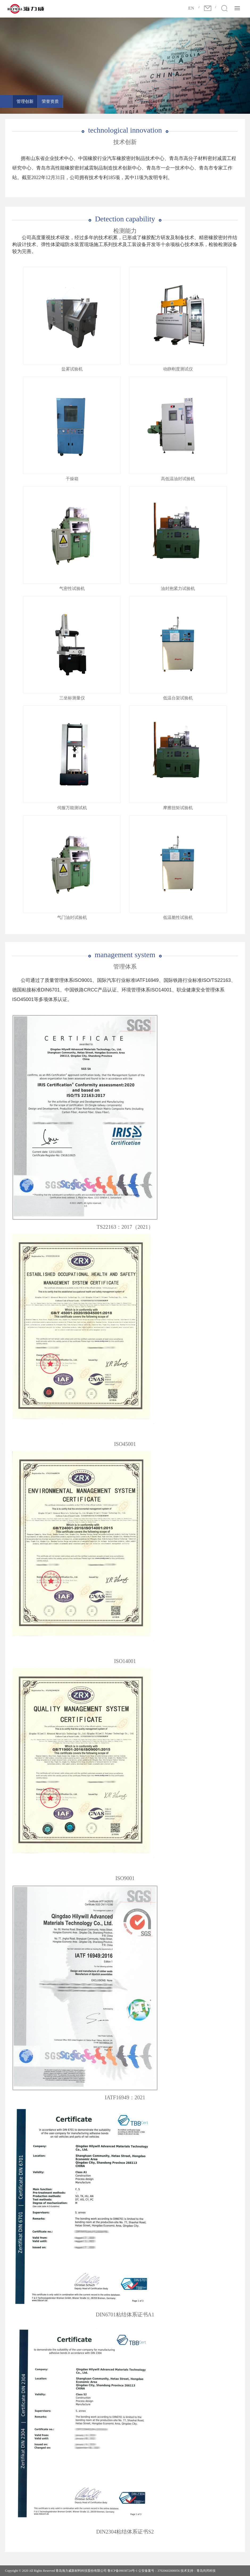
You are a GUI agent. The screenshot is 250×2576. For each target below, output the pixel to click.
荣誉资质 (50, 101)
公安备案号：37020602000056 (159, 2571)
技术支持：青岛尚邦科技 (198, 2571)
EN (191, 8)
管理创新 (25, 101)
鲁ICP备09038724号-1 (122, 2571)
